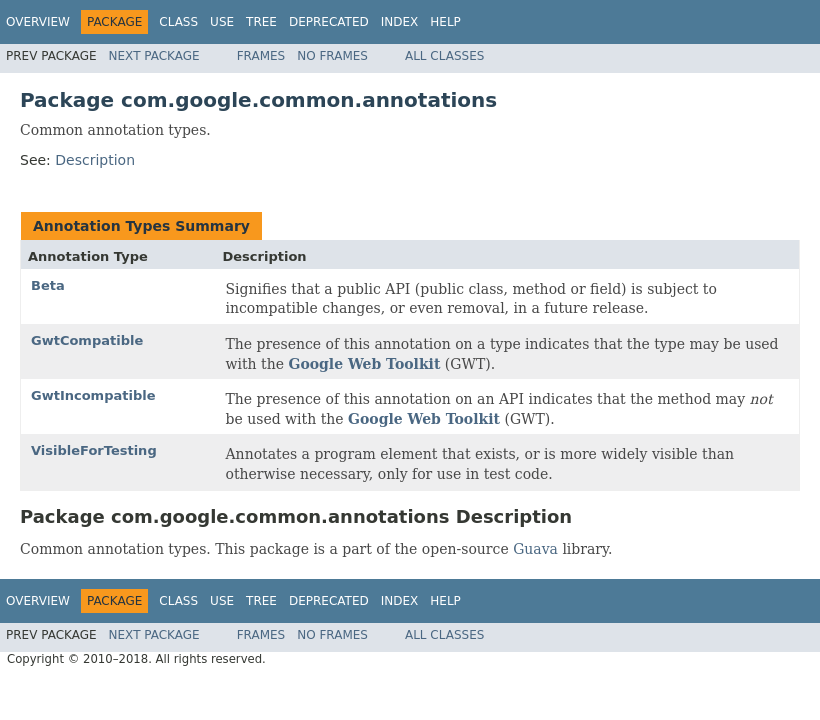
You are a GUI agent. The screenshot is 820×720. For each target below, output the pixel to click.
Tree (261, 22)
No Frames (332, 56)
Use (222, 22)
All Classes (444, 56)
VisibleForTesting (94, 450)
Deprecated (329, 22)
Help (445, 22)
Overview (38, 22)
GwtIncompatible (93, 395)
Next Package (154, 56)
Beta (48, 285)
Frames (261, 56)
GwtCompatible (87, 340)
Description (95, 160)
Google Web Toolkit (364, 364)
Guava (535, 549)
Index (400, 22)
